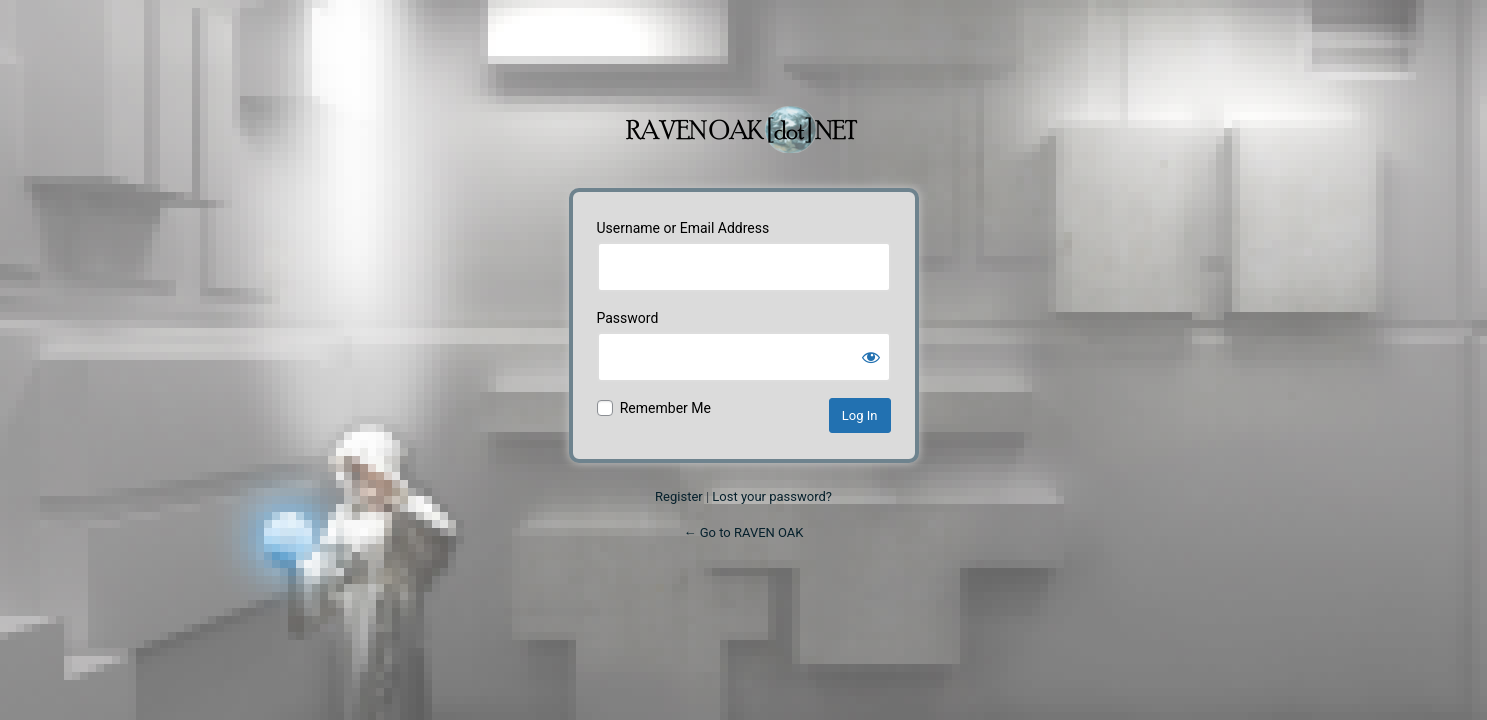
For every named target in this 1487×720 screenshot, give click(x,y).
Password (628, 318)
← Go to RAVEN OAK (743, 532)
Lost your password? (772, 496)
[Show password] (871, 357)
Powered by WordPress (744, 119)
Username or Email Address (683, 228)
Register (679, 496)
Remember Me (665, 408)
